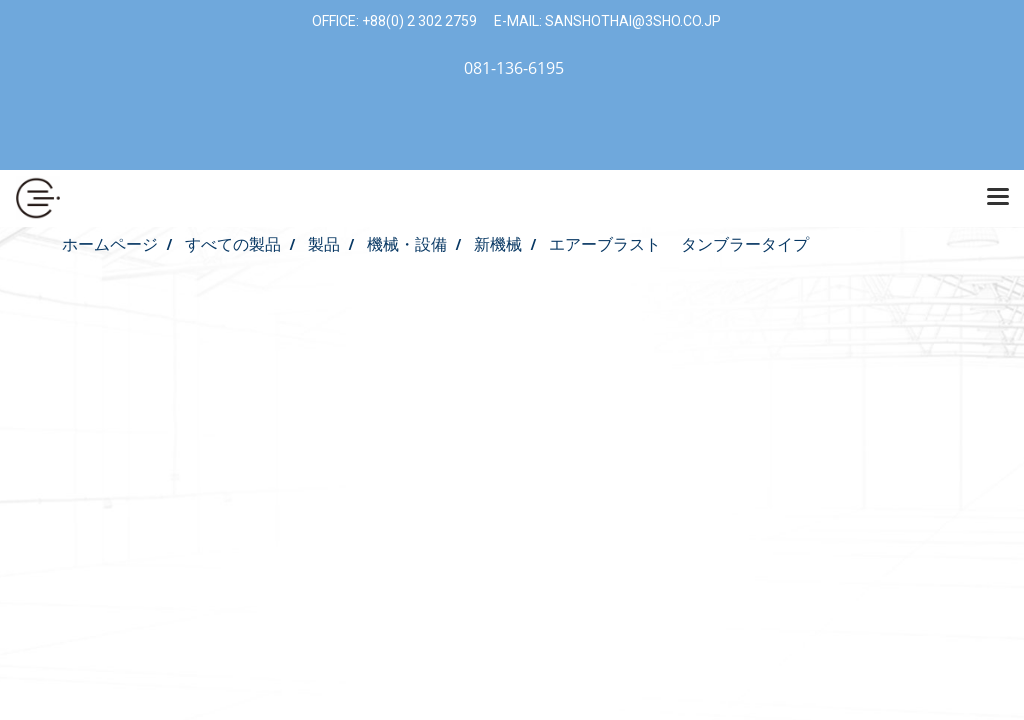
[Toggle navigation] (998, 198)
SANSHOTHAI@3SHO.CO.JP (631, 21)
